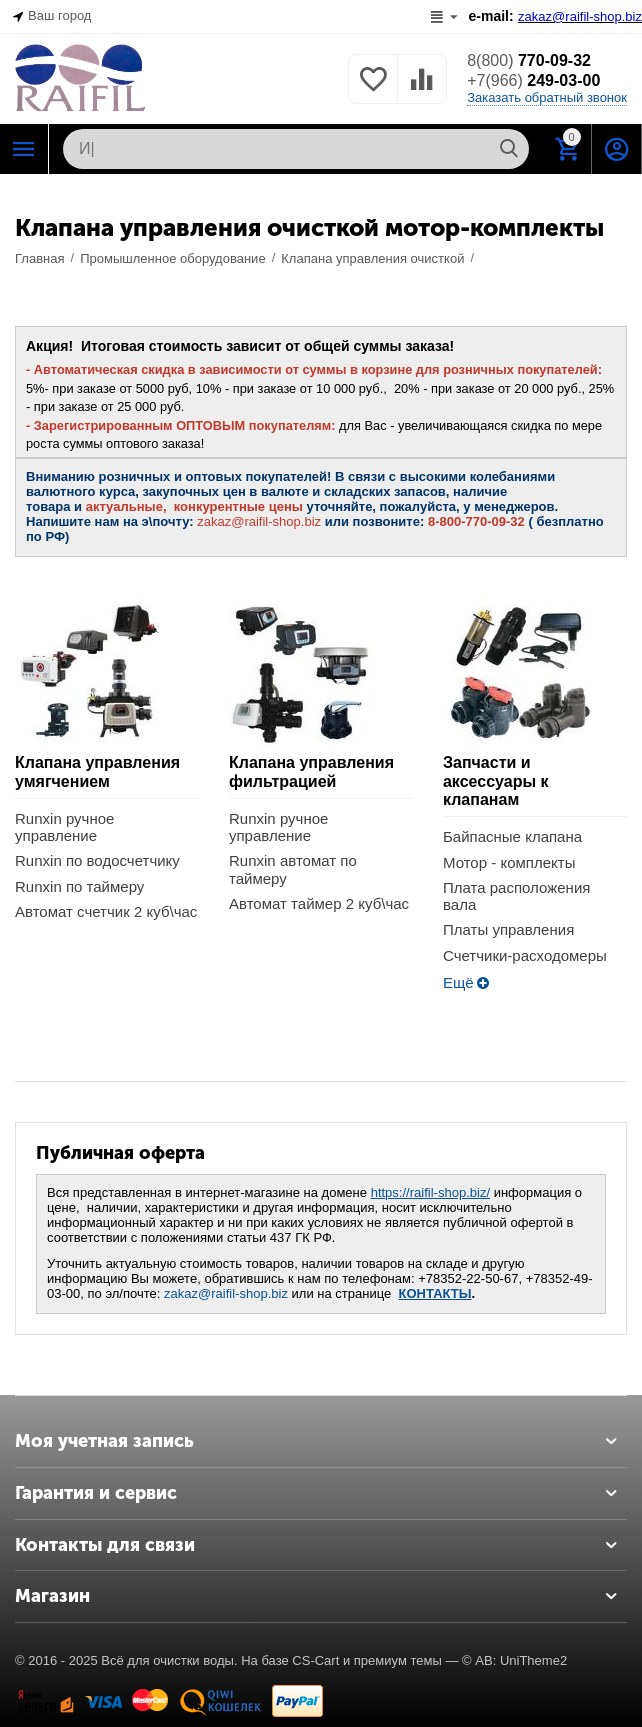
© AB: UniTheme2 (514, 1660)
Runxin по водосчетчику (97, 860)
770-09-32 (529, 60)
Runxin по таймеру (79, 886)
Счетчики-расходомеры (525, 955)
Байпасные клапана (512, 836)
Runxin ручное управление (64, 827)
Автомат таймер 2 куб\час (319, 903)
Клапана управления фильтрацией (311, 771)
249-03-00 (533, 80)
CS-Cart (315, 1660)
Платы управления (508, 929)
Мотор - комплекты (509, 862)
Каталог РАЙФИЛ (24, 149)
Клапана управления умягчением (97, 771)
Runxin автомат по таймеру (293, 869)
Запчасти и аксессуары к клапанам (496, 781)
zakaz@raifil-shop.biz (226, 1293)
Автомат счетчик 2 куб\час (106, 911)
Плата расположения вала (516, 896)
